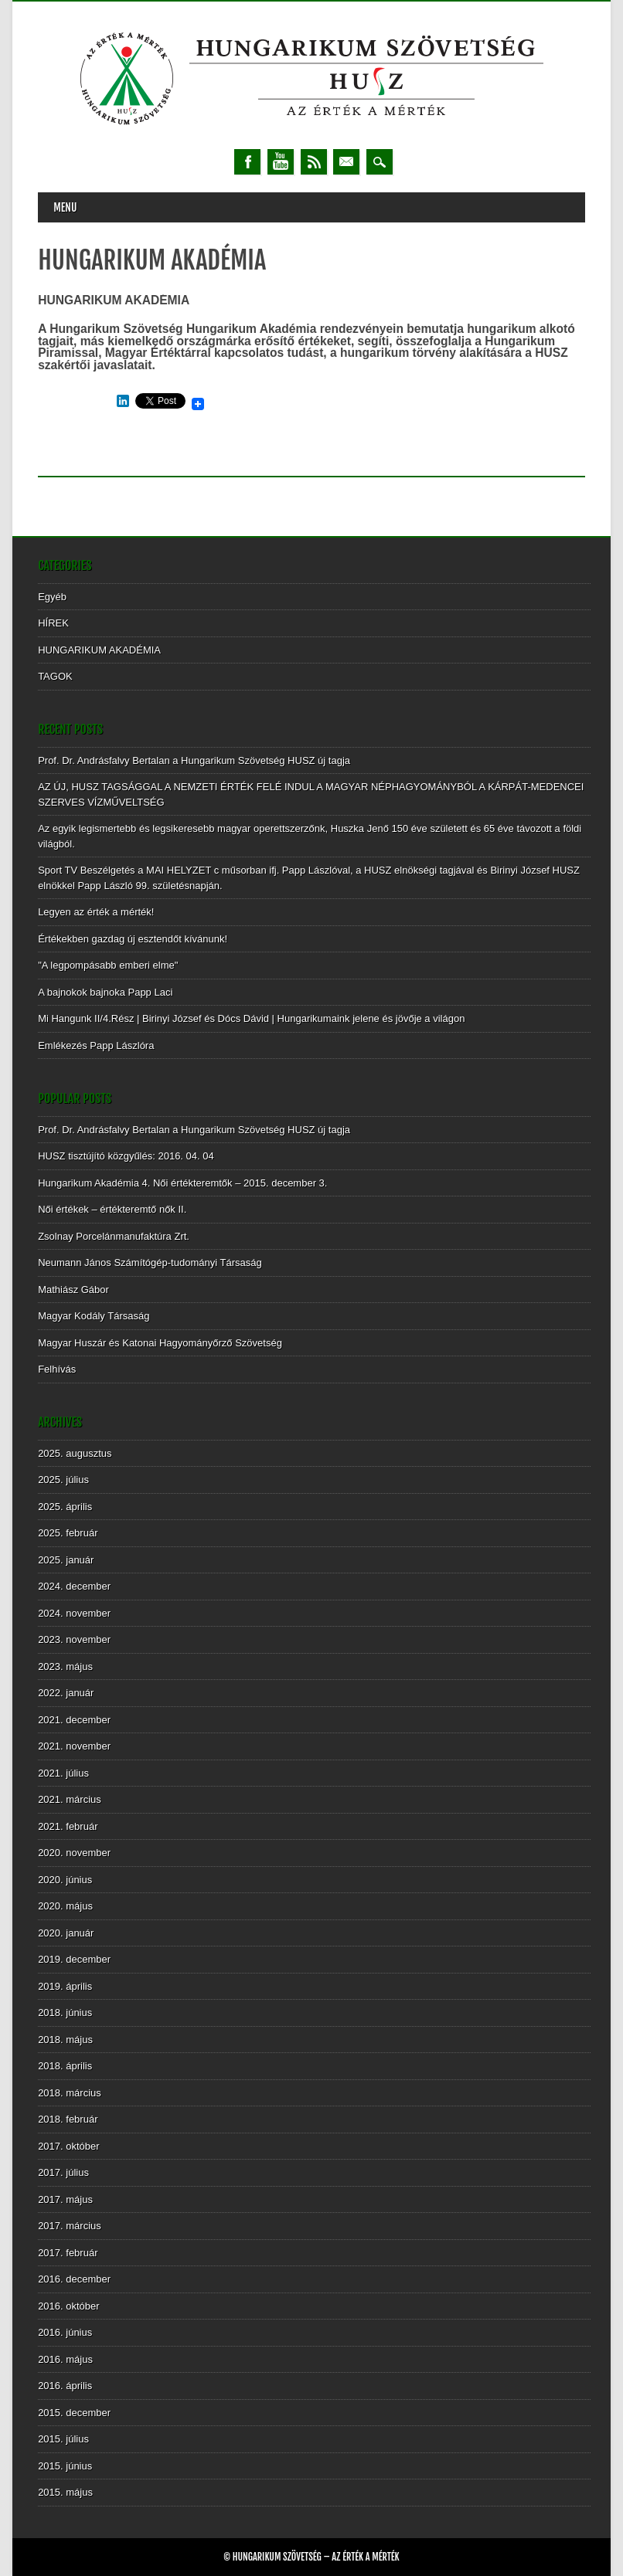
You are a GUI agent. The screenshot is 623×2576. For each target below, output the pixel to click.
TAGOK (55, 676)
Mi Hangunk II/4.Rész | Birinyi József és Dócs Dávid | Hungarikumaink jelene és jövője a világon (251, 1018)
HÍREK (53, 623)
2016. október (69, 2306)
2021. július (63, 1773)
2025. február (67, 1533)
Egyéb (52, 596)
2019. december (74, 1959)
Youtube (280, 162)
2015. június (65, 2466)
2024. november (74, 1613)
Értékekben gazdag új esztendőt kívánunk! (132, 939)
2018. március (69, 2093)
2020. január (66, 1933)
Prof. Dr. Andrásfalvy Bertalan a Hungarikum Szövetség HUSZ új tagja (194, 760)
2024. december (74, 1586)
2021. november (74, 1746)
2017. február (67, 2253)
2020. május (65, 1906)
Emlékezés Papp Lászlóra (96, 1045)
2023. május (65, 1666)
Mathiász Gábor (73, 1289)
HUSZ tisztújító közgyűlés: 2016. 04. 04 (126, 1156)
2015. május (65, 2492)
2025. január (66, 1560)
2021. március (69, 1799)
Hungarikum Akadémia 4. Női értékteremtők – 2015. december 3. (182, 1183)
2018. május (65, 2039)
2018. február (67, 2119)
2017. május (65, 2199)
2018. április (65, 2066)
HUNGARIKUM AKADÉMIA (99, 650)
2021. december (74, 1720)
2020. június (65, 1879)
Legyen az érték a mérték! (96, 912)
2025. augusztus (74, 1453)
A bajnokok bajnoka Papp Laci (105, 992)
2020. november (74, 1852)
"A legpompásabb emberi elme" (108, 965)
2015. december (74, 2412)
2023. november (74, 1639)
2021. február (67, 1826)
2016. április (65, 2385)
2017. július (63, 2172)
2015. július (63, 2439)
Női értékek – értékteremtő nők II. (112, 1209)
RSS (314, 162)
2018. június (65, 2012)
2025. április (65, 1506)
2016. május (65, 2359)
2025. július (63, 1479)
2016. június (65, 2332)
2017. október (69, 2146)
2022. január (66, 1693)
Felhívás (57, 1369)
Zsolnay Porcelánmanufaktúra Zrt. (113, 1236)
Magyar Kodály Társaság (93, 1316)
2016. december (74, 2279)
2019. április (65, 1986)
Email (346, 162)
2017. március (69, 2226)
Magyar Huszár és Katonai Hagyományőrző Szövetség (160, 1343)
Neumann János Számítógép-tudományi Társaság (150, 1262)
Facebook (247, 162)
